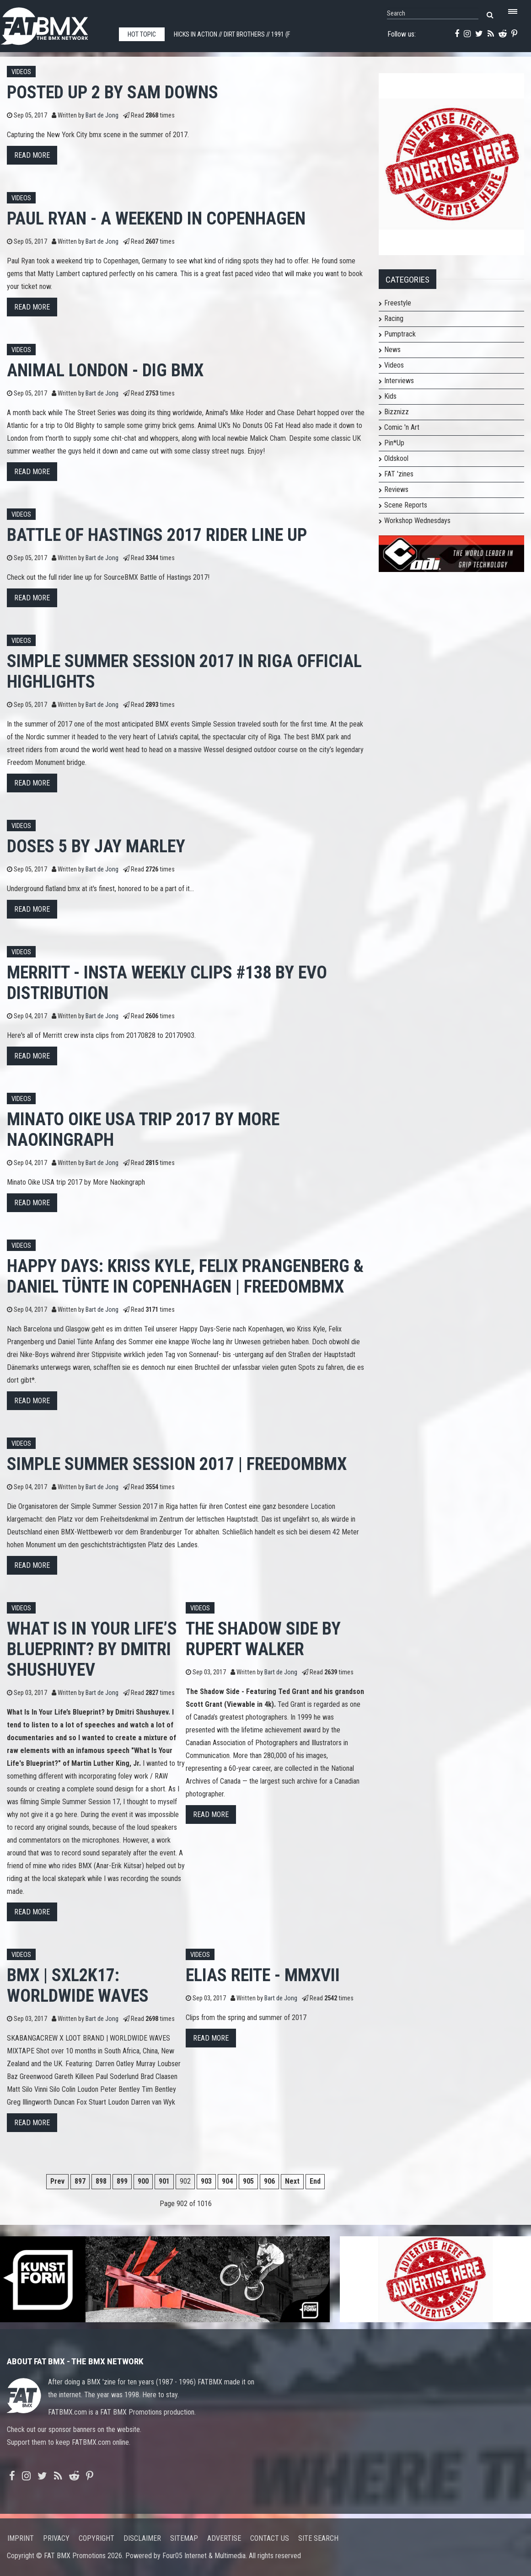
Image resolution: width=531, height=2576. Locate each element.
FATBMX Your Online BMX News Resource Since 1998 (55, 23)
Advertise (224, 2538)
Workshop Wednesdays (417, 520)
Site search (318, 2538)
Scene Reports (405, 505)
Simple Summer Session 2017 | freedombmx (177, 1464)
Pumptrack (400, 334)
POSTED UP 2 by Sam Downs (112, 92)
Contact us (269, 2538)
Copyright (96, 2538)
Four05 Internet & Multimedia (204, 2555)
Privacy (56, 2538)
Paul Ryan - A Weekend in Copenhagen (156, 218)
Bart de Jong (102, 115)
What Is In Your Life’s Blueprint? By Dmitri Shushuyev (92, 1649)
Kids (390, 396)
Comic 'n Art (401, 427)
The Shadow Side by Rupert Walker (263, 1638)
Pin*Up (394, 442)
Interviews (399, 380)
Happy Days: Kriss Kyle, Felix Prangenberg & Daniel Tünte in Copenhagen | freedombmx (185, 1276)
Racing (393, 318)
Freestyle (397, 303)
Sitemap (184, 2538)
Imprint (20, 2538)
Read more (32, 155)
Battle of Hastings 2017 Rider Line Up (157, 534)
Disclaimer (142, 2538)
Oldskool (396, 458)
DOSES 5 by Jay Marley (96, 846)
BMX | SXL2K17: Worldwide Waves (78, 1985)
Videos (21, 72)
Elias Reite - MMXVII (263, 1975)
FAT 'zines (398, 474)
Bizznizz (396, 411)
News (392, 349)
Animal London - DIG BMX (105, 370)
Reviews (396, 489)
